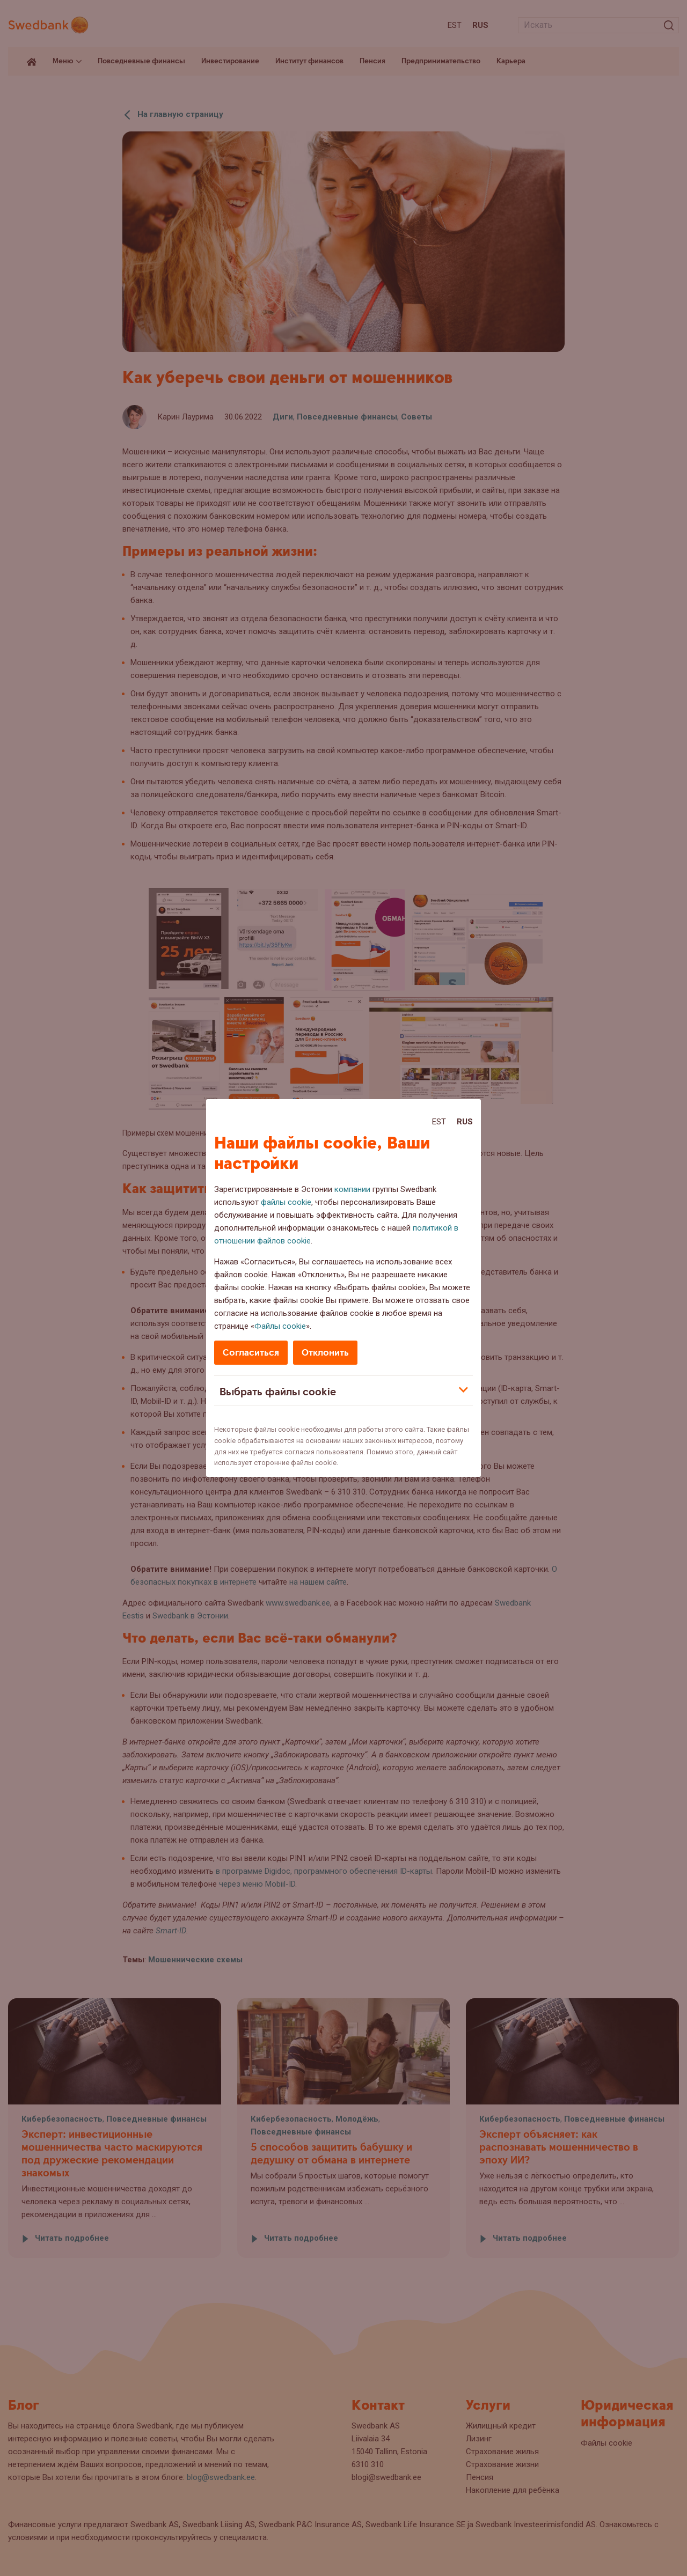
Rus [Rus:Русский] (465, 1122)
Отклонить (325, 1352)
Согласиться (251, 1352)
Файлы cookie (280, 1326)
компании (352, 1189)
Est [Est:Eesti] (439, 1122)
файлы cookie (286, 1202)
